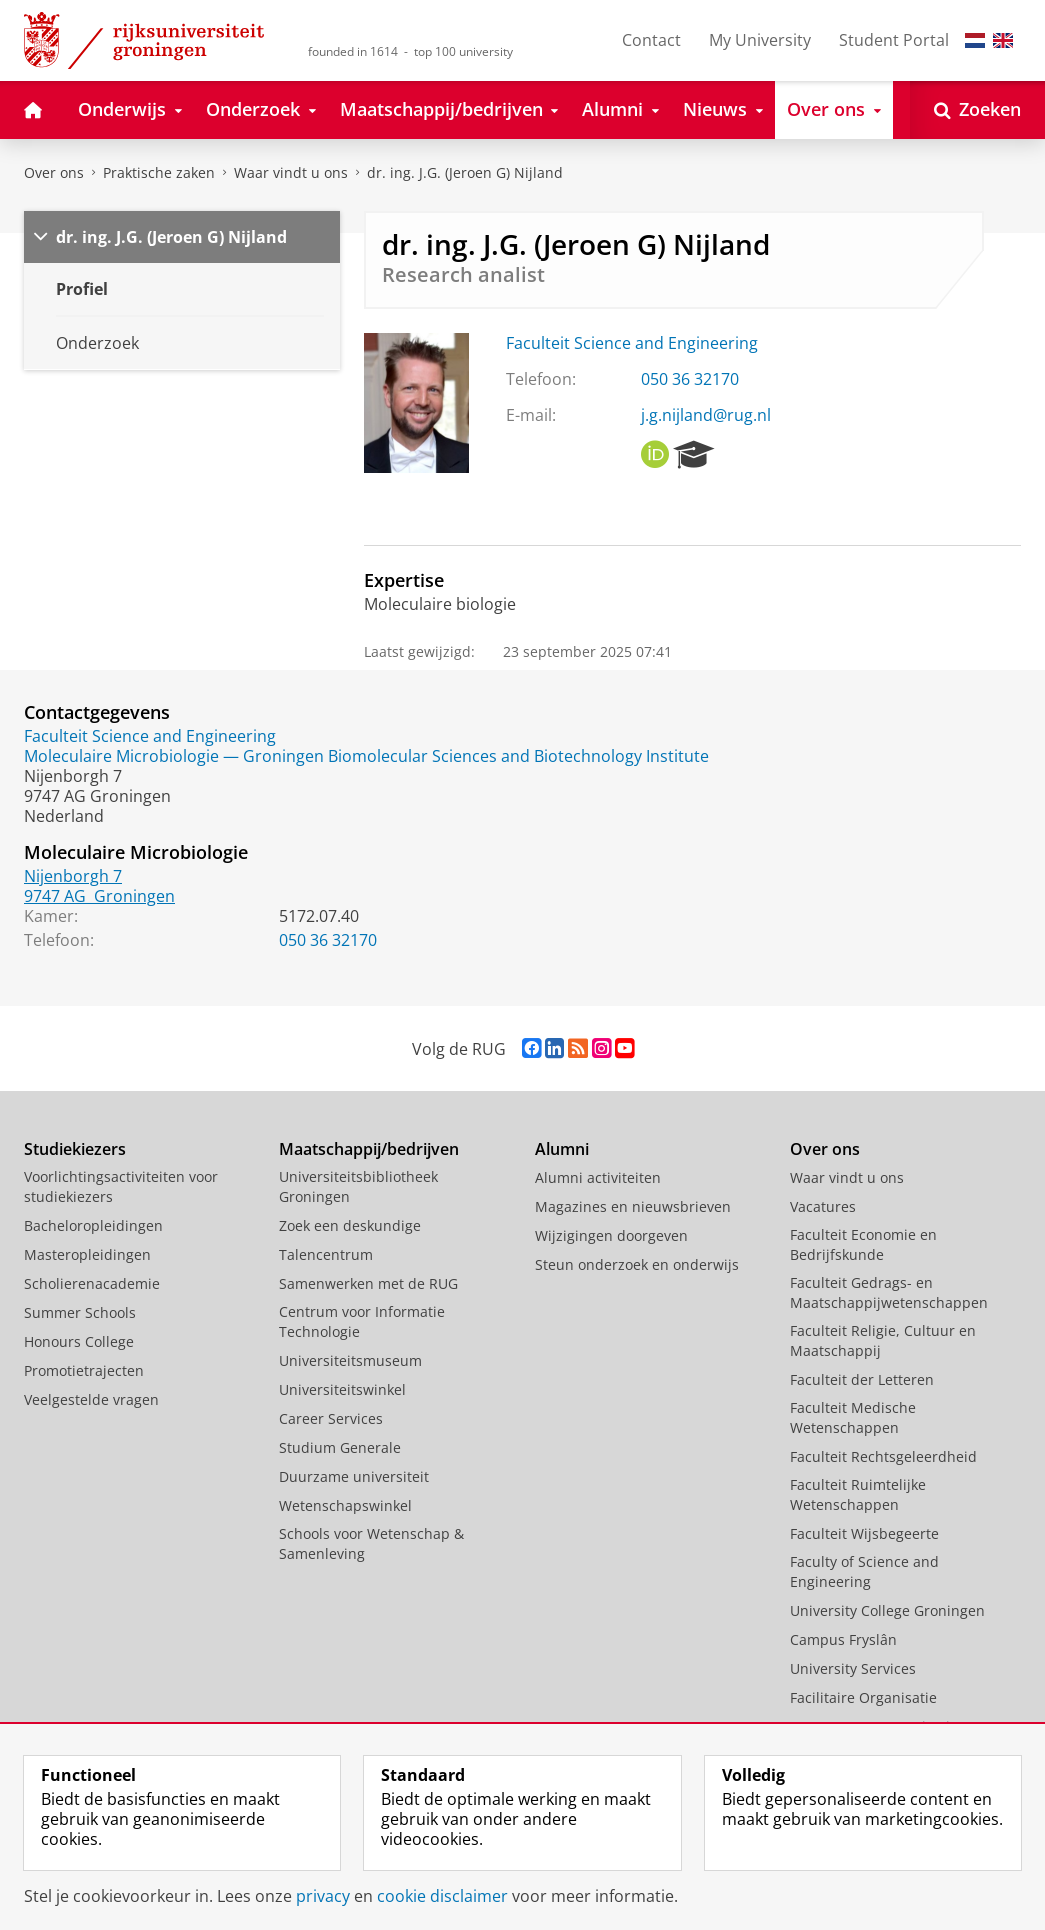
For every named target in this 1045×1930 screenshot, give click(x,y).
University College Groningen (887, 1610)
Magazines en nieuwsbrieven (633, 1206)
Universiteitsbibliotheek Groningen (358, 1186)
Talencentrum (326, 1254)
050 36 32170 (690, 379)
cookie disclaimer (442, 1896)
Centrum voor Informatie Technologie (362, 1321)
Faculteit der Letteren (862, 1379)
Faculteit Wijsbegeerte (864, 1533)
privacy (323, 1896)
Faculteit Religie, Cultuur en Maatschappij (883, 1340)
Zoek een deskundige (350, 1225)
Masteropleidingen (87, 1254)
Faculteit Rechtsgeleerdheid (883, 1456)
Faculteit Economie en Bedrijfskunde (863, 1244)
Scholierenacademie (92, 1283)
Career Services (331, 1418)
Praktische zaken (159, 172)
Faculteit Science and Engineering (632, 343)
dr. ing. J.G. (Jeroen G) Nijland (465, 172)
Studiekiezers (75, 1149)
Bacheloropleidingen (93, 1225)
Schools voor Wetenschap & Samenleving (371, 1543)
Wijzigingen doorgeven (611, 1235)
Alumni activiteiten (598, 1177)
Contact (651, 40)
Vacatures (823, 1206)
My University (760, 40)
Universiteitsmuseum (350, 1360)
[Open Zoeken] (977, 110)
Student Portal (894, 40)
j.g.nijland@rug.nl (706, 415)
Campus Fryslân (843, 1639)
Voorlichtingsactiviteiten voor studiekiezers (121, 1186)
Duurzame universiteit (354, 1476)
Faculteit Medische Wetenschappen (853, 1417)
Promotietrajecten (84, 1370)
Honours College (79, 1341)
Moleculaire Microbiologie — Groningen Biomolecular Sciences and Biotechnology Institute (366, 756)
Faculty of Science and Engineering (864, 1571)
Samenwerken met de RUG (368, 1283)
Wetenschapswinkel (345, 1505)
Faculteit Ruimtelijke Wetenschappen (858, 1494)
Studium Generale (340, 1447)
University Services (853, 1668)
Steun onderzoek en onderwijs (637, 1264)
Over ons (54, 172)
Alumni (562, 1149)
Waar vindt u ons (291, 172)
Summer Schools (80, 1312)
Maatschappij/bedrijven (369, 1149)
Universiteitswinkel (342, 1389)
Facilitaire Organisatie (863, 1697)
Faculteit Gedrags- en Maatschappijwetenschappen (889, 1292)
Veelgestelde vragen (91, 1399)
